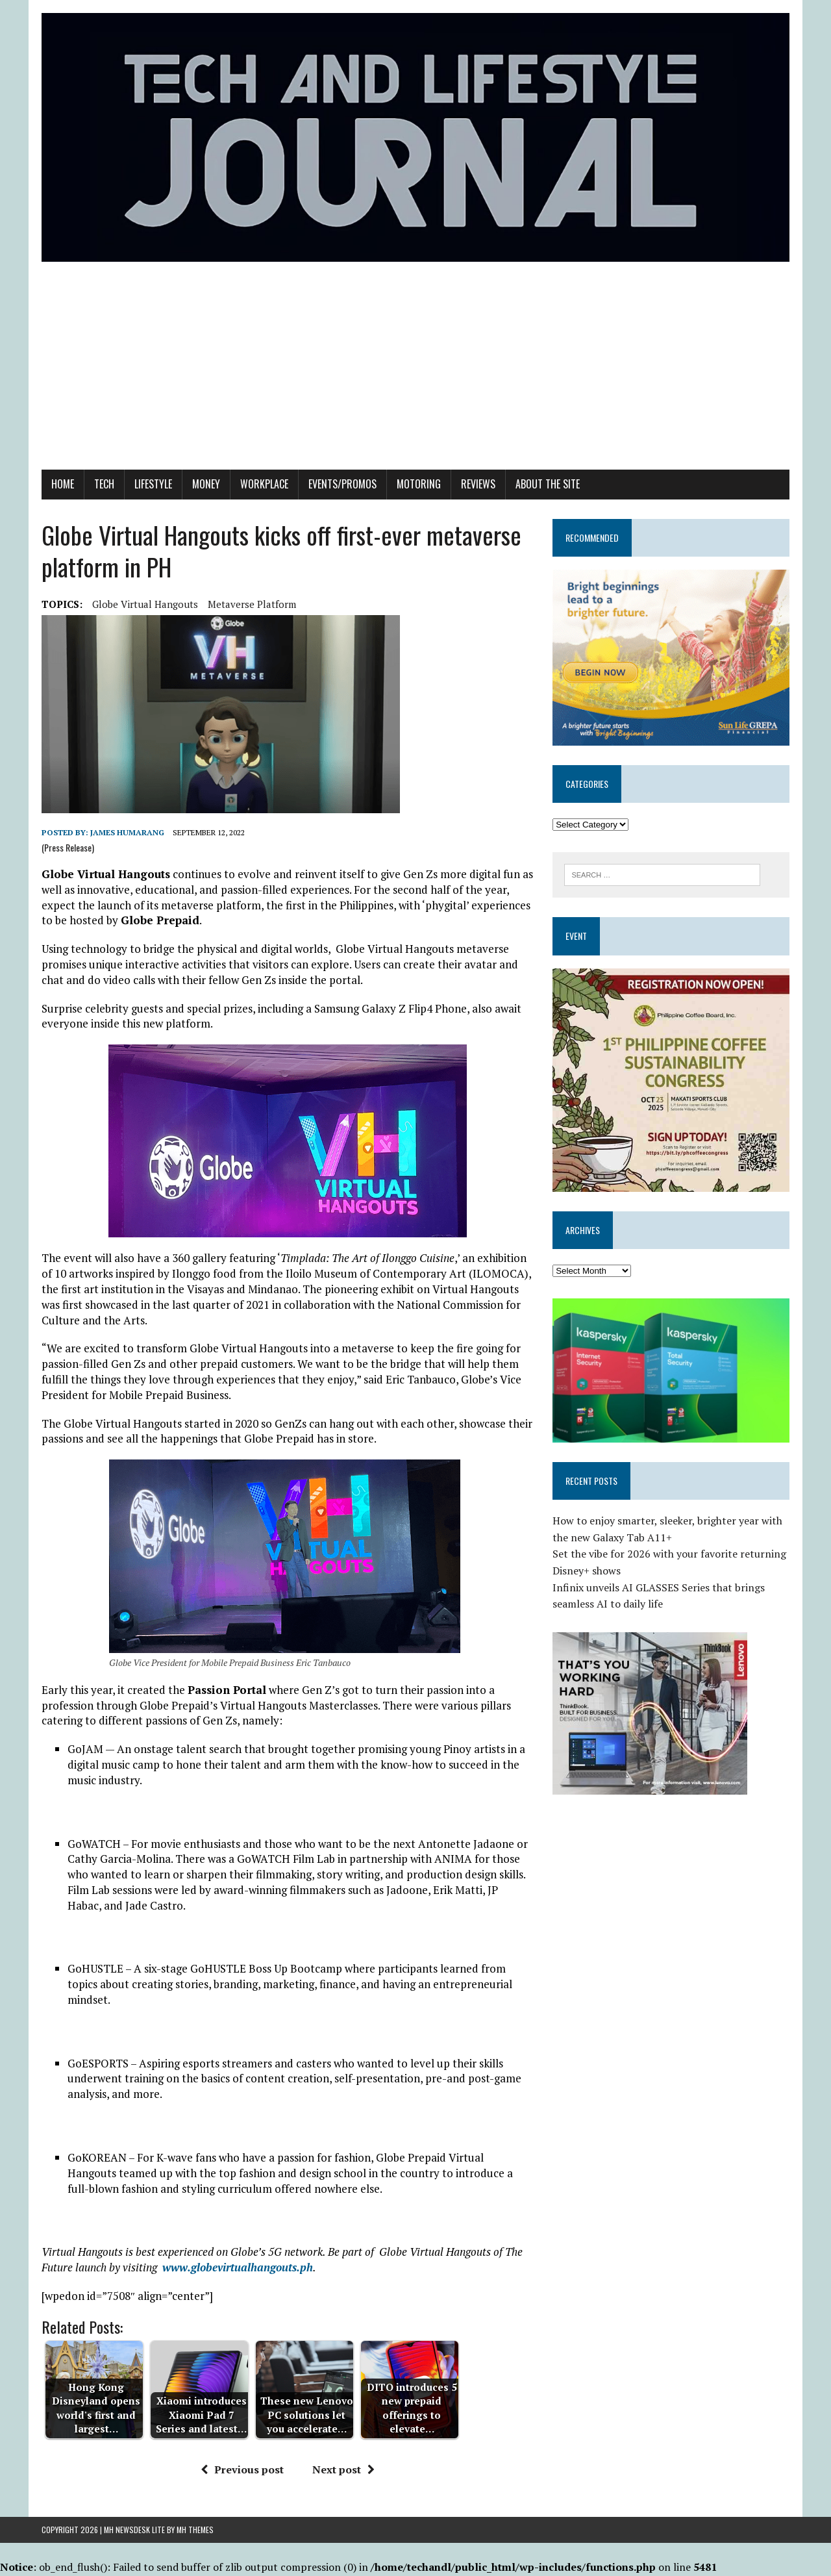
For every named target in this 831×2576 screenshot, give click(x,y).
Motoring (419, 484)
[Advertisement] (415, 372)
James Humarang (127, 832)
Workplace (264, 484)
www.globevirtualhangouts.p (234, 2267)
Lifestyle (153, 484)
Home (62, 484)
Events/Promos (342, 484)
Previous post (242, 2469)
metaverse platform (252, 604)
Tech (104, 484)
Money (206, 484)
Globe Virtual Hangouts (145, 604)
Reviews (478, 484)
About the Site (547, 484)
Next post (343, 2469)
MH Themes (195, 2529)
